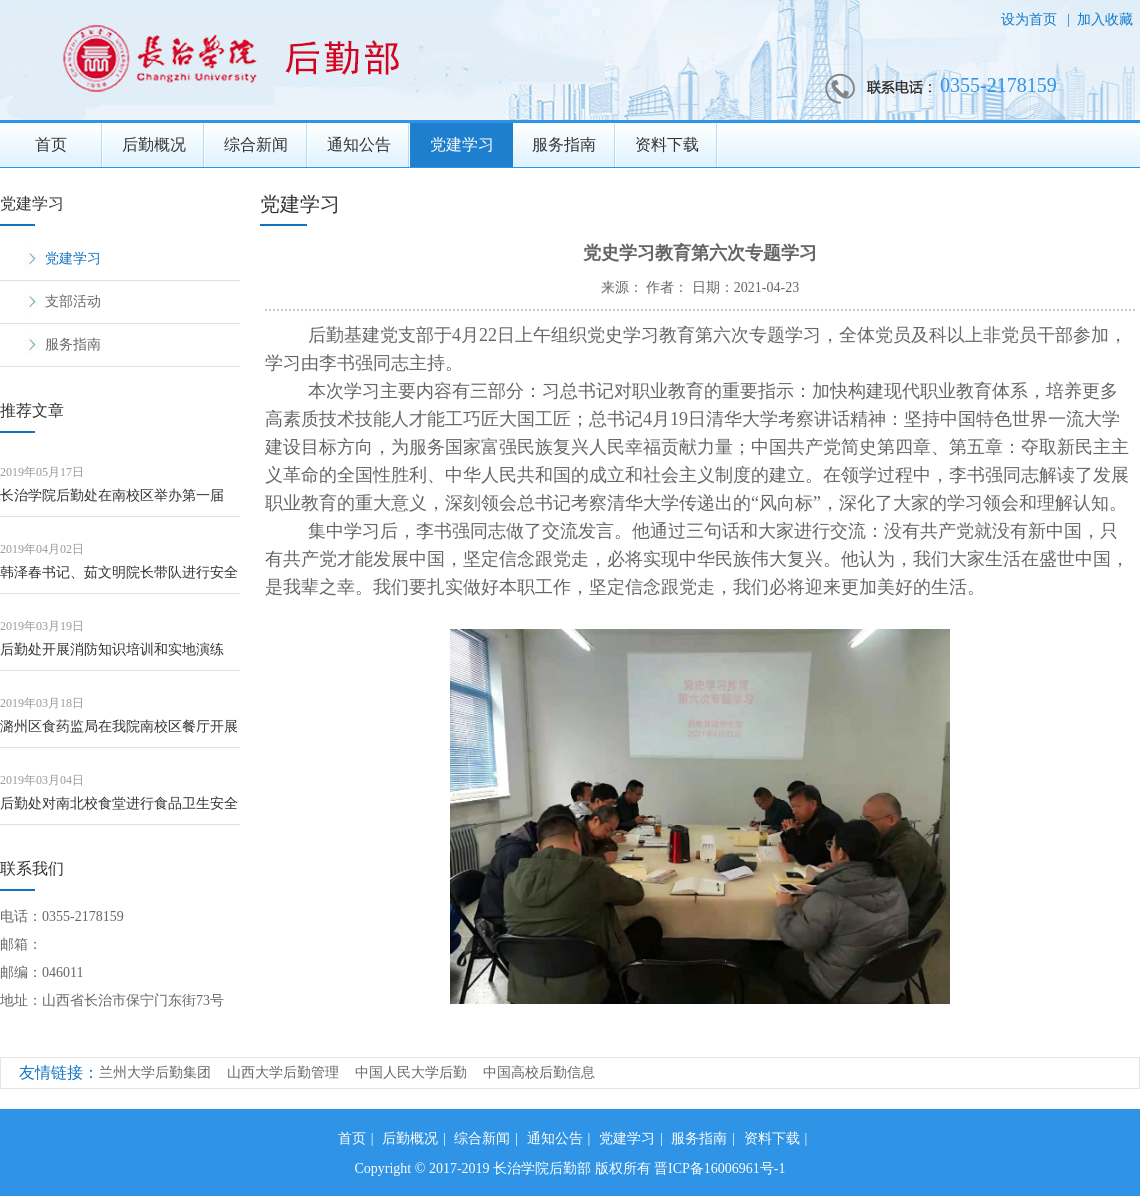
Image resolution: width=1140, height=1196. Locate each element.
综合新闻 (256, 144)
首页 (51, 144)
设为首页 (1031, 19)
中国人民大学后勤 (411, 1072)
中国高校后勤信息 (539, 1072)
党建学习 (462, 144)
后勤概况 (154, 144)
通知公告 (359, 144)
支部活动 (73, 301)
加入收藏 (1105, 19)
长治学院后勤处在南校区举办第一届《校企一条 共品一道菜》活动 (112, 502)
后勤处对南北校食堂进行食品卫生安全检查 (119, 810)
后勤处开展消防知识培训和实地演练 (112, 649)
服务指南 (564, 144)
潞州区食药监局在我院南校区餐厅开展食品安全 (119, 733)
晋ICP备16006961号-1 (719, 1168)
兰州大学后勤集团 (155, 1072)
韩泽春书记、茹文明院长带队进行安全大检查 (119, 579)
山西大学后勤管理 (283, 1072)
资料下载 (667, 144)
